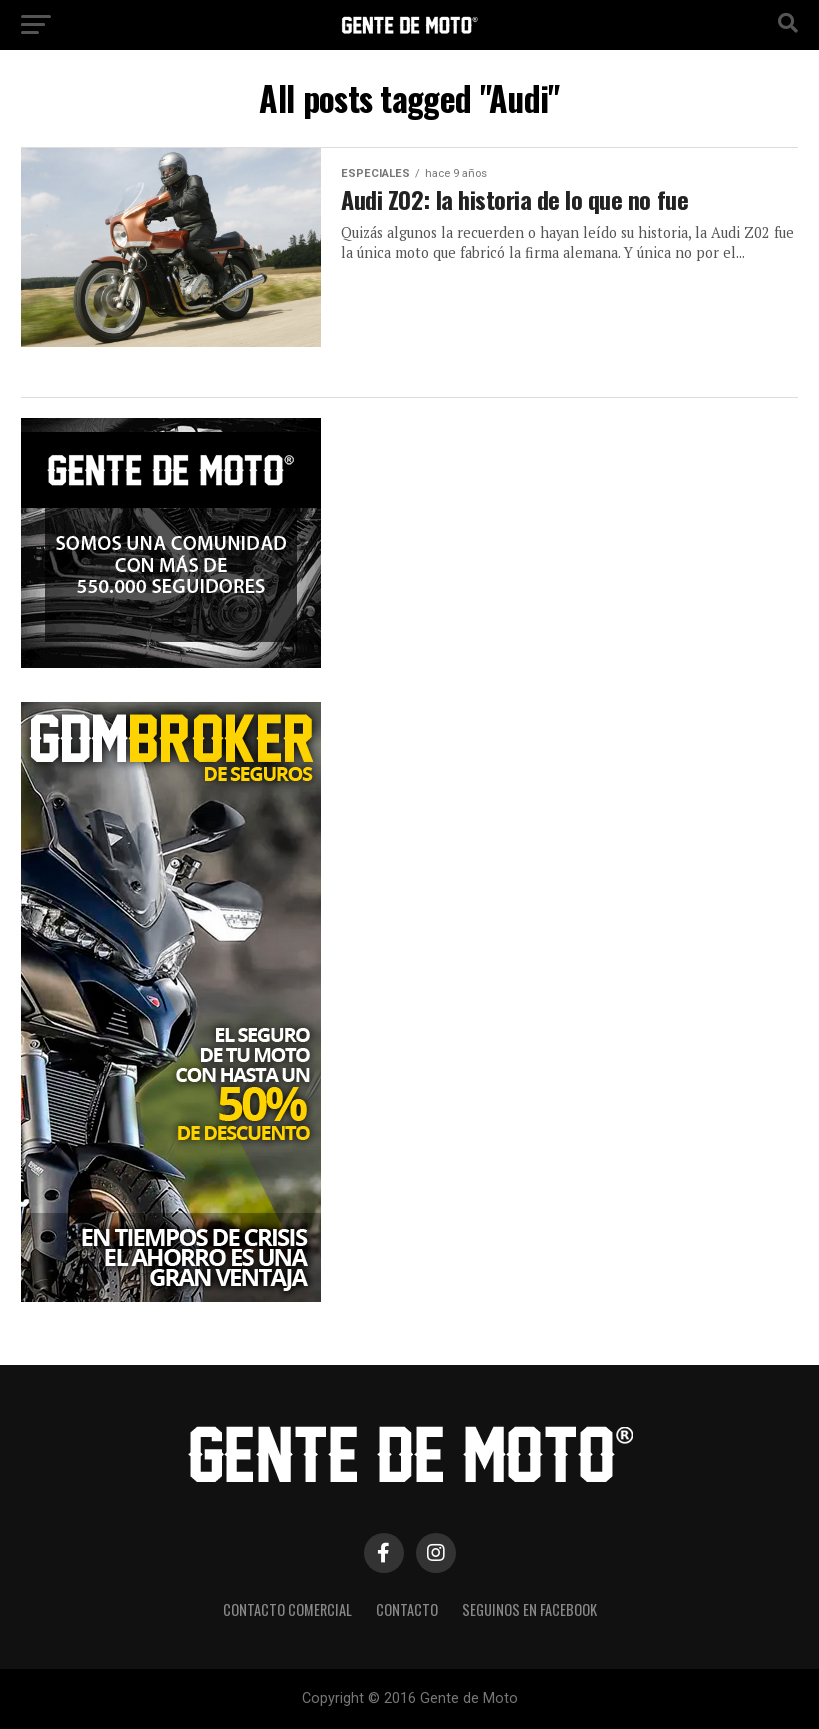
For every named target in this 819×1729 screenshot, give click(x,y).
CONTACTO (407, 1609)
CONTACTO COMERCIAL (287, 1609)
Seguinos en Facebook (529, 1609)
